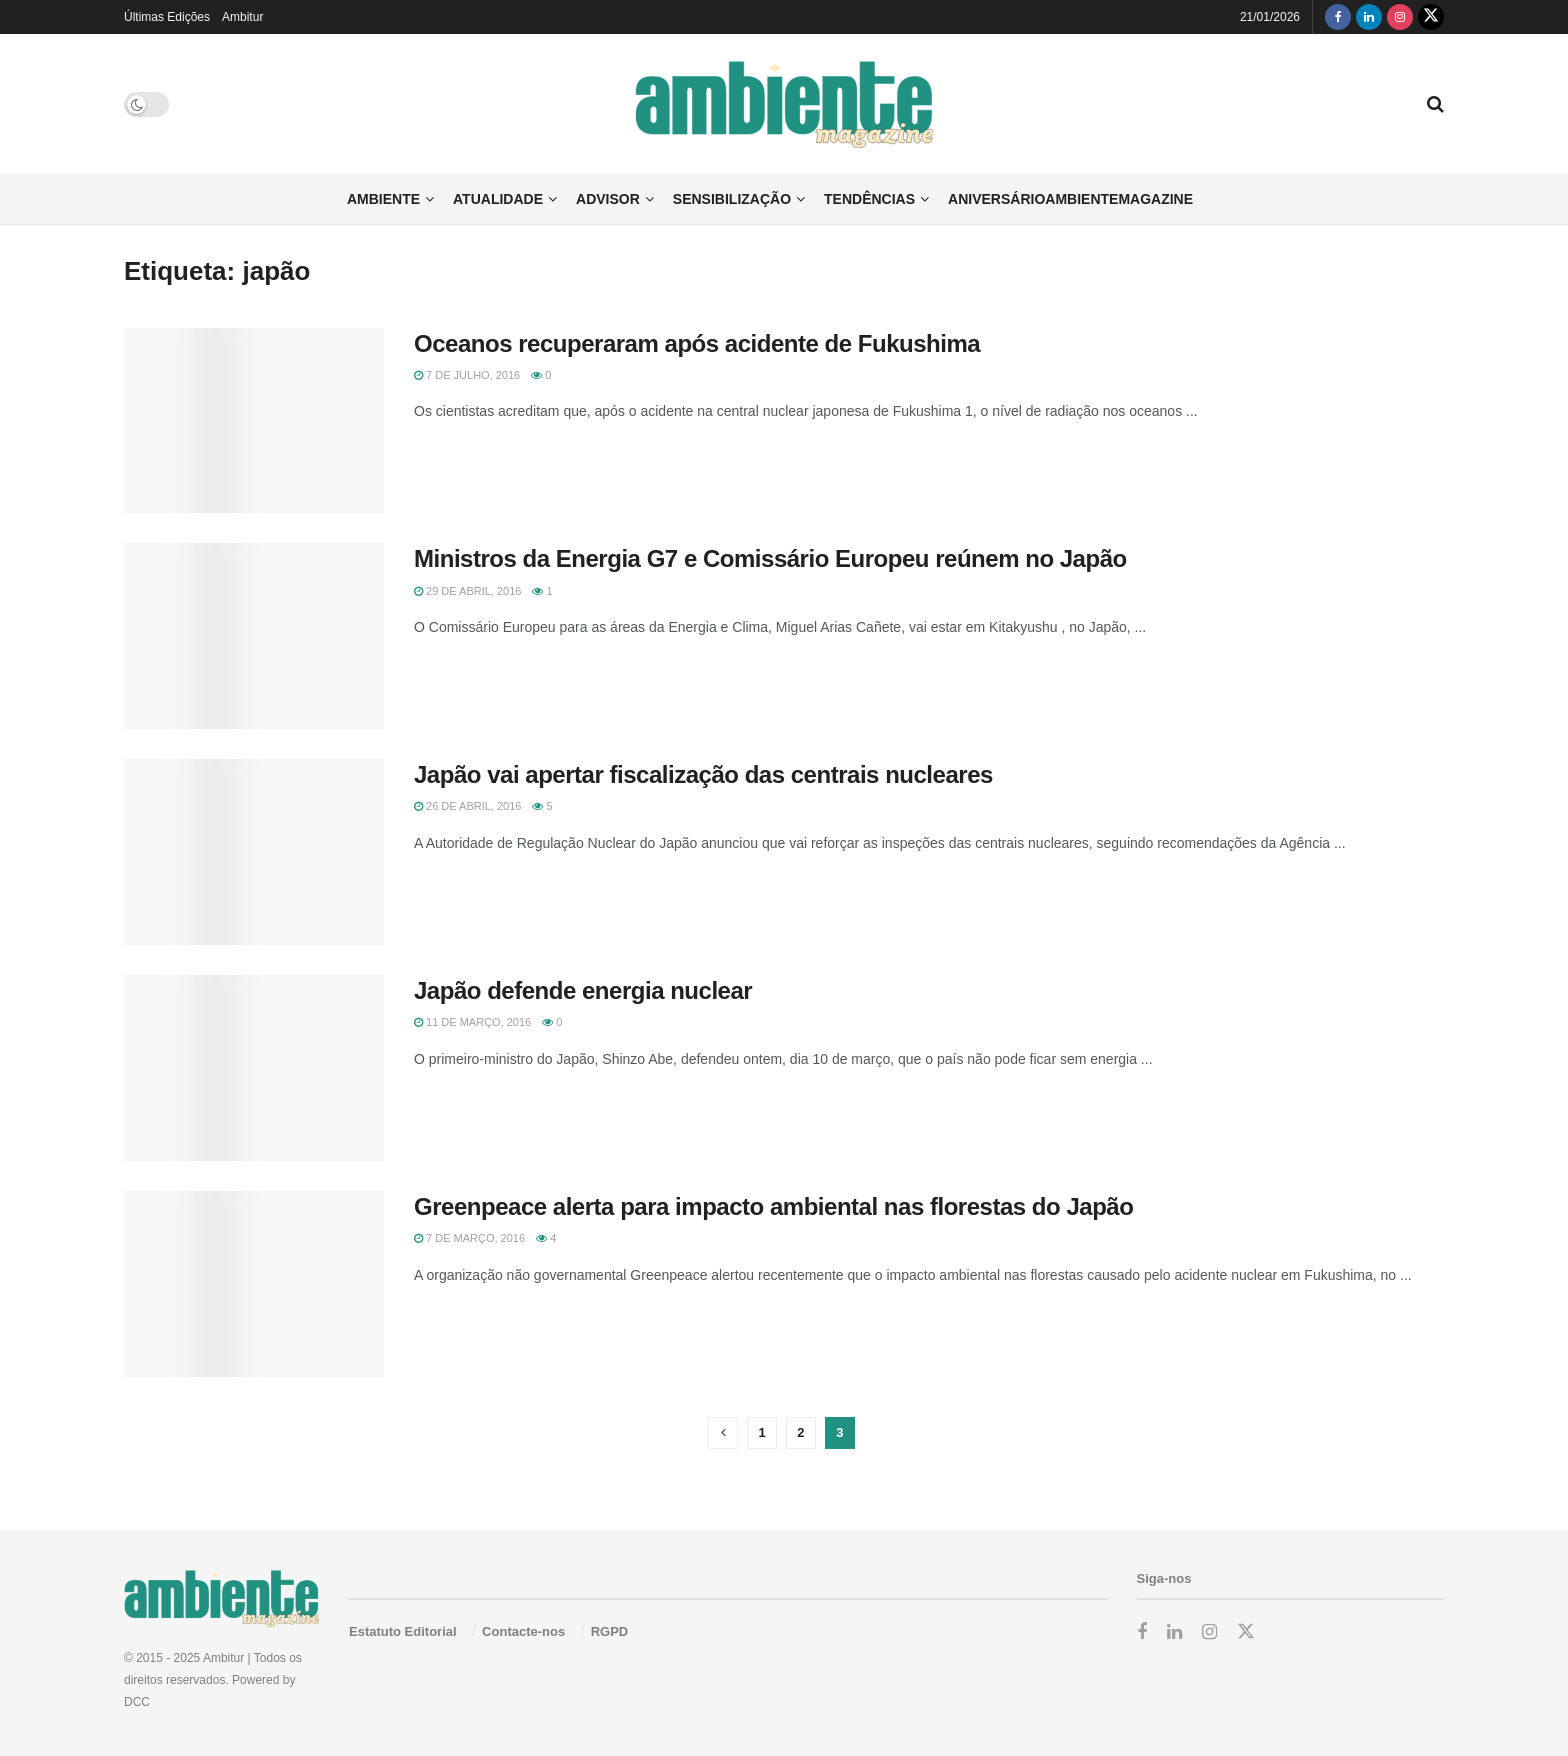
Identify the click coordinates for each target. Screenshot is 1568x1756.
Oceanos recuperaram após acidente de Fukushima (697, 343)
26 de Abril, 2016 (467, 806)
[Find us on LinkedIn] (1369, 17)
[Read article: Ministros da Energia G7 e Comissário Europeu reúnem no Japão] (254, 636)
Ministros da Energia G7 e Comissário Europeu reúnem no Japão (770, 558)
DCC (137, 1702)
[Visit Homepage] (784, 104)
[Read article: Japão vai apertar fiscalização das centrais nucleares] (254, 852)
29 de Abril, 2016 (467, 591)
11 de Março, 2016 (472, 1022)
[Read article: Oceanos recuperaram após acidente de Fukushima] (254, 421)
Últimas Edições (167, 17)
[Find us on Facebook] (1338, 17)
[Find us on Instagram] (1400, 17)
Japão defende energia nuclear (583, 990)
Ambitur (242, 17)
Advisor (608, 199)
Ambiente (383, 199)
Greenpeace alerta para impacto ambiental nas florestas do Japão (773, 1206)
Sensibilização (732, 199)
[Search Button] (1435, 104)
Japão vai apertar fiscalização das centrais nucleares (703, 774)
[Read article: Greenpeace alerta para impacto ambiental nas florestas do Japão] (254, 1284)
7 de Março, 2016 (469, 1238)
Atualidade (498, 199)
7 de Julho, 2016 (467, 375)
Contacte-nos (523, 1631)
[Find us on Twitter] (1431, 17)
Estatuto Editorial (403, 1631)
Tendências (869, 199)
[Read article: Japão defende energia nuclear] (254, 1068)
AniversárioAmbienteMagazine (1070, 199)
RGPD (610, 1631)
